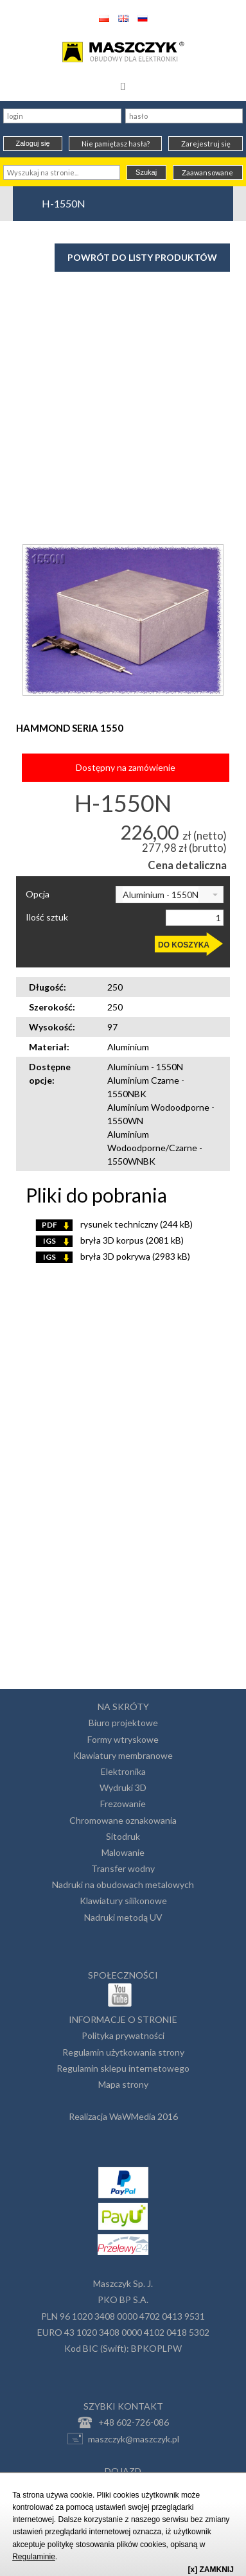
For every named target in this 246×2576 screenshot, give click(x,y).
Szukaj (146, 172)
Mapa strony (123, 2084)
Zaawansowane (207, 172)
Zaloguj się (32, 143)
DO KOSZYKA (183, 944)
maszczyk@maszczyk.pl (123, 2438)
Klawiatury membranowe (123, 1755)
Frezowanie (123, 1803)
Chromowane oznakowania (123, 1820)
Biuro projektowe (123, 1722)
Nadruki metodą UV (123, 1917)
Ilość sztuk (47, 917)
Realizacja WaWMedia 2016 (123, 2116)
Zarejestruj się (206, 143)
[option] (123, 620)
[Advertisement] (123, 373)
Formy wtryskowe (123, 1739)
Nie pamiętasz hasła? (116, 143)
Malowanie (123, 1852)
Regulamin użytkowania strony (123, 2052)
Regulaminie (33, 2556)
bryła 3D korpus (109, 1240)
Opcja (37, 894)
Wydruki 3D (123, 1787)
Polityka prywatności (123, 2035)
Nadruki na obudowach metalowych (123, 1884)
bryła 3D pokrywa (112, 1256)
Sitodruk (123, 1836)
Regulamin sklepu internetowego (123, 2068)
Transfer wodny (123, 1868)
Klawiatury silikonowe (123, 1900)
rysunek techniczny (114, 1224)
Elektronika (123, 1771)
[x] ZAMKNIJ (211, 2569)
